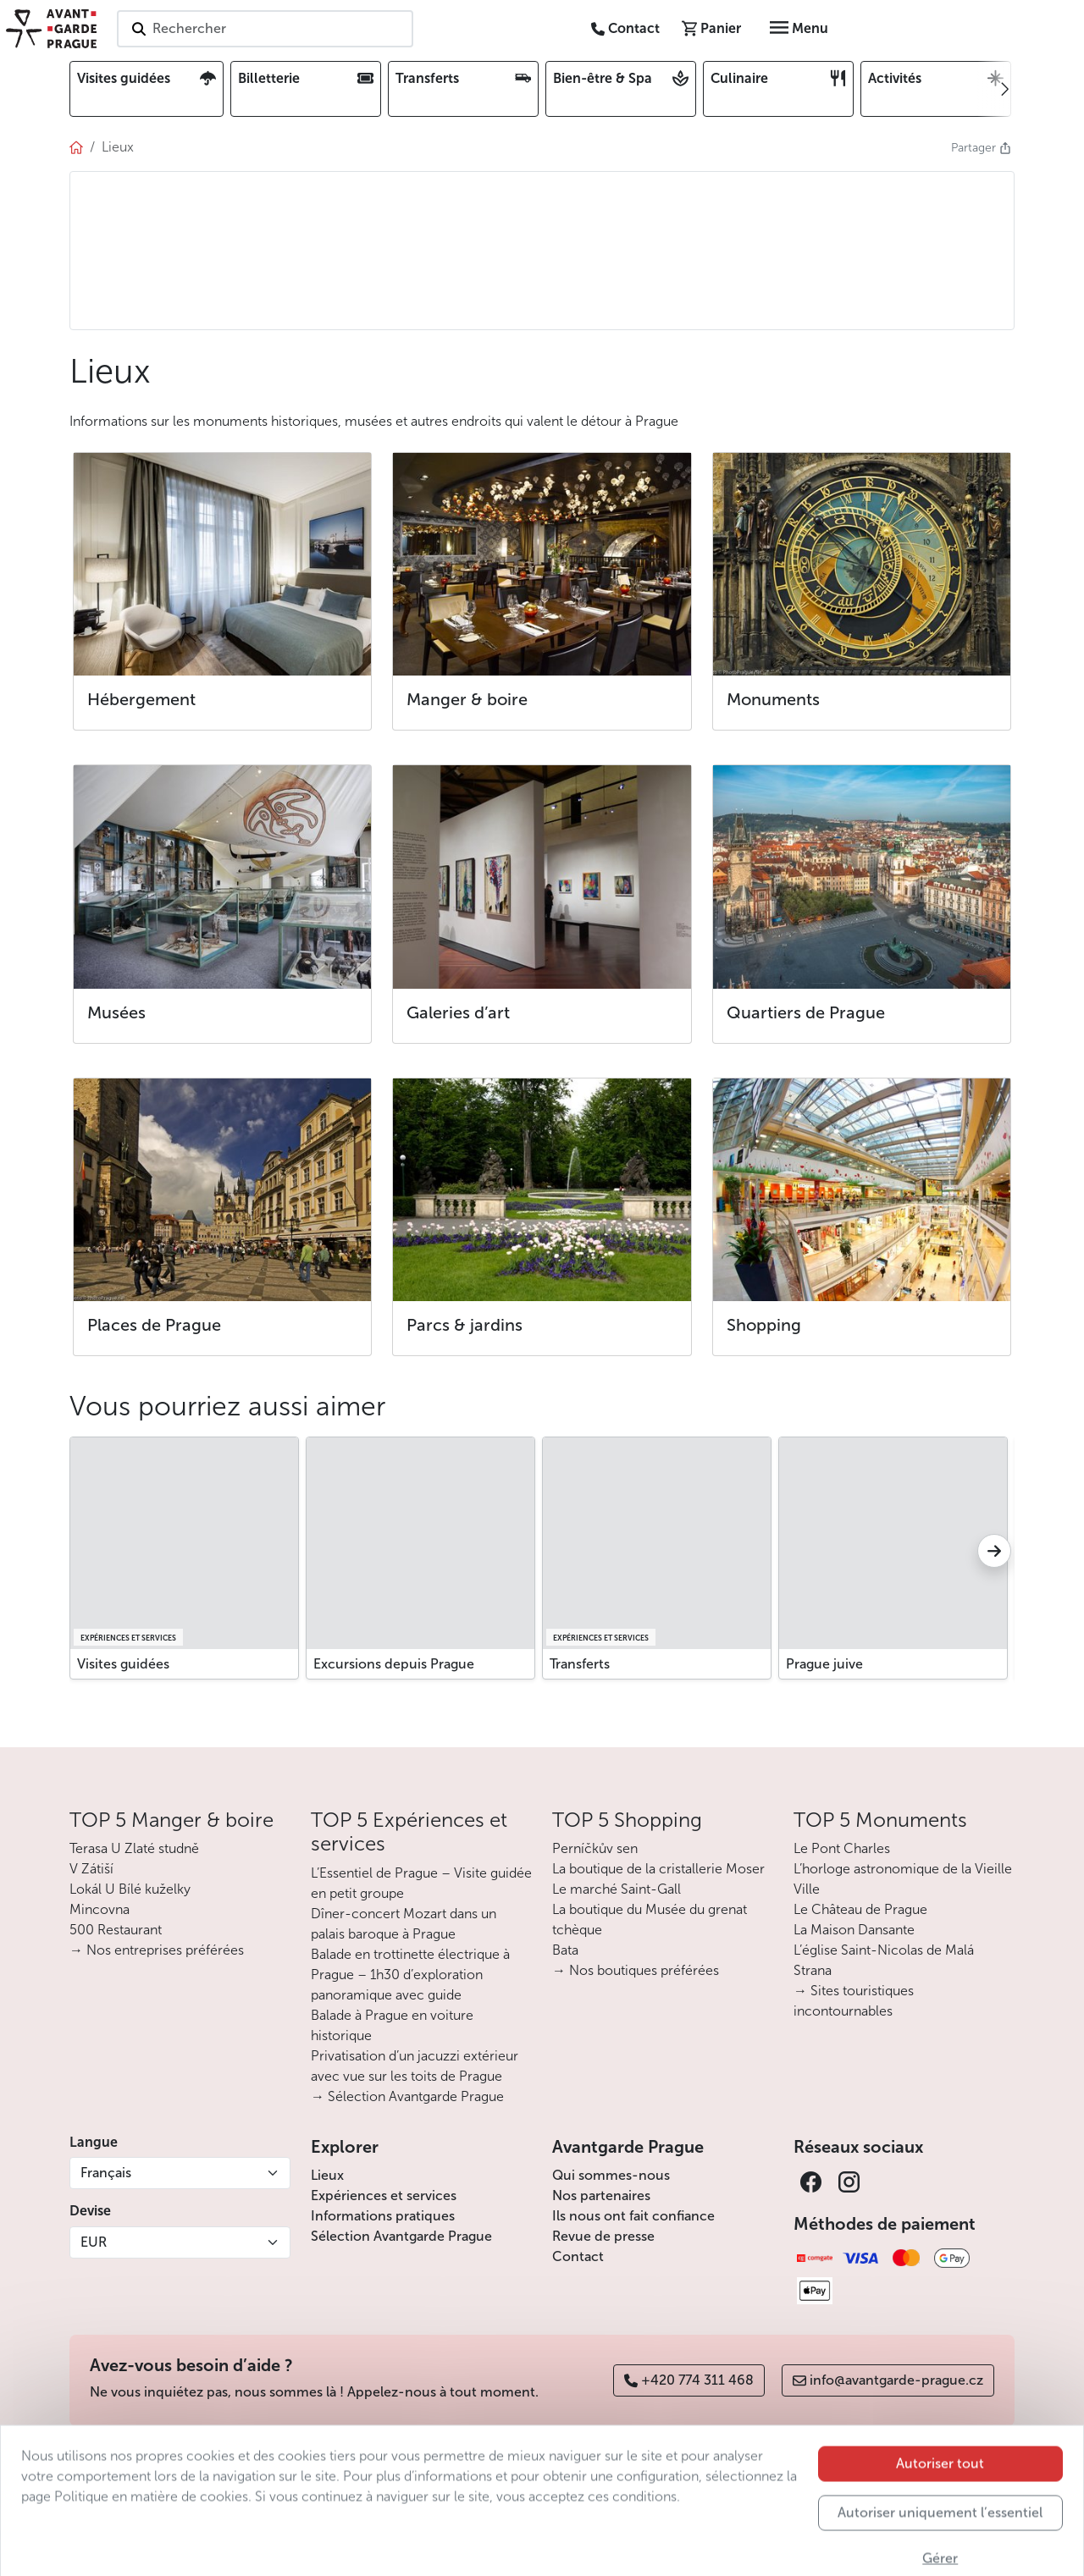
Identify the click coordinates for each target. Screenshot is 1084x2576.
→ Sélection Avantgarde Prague (407, 2096)
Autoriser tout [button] (940, 2508)
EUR (93, 2242)
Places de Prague (154, 1325)
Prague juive (824, 1664)
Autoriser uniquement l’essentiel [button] (940, 2557)
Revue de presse (603, 2236)
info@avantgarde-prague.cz (888, 2380)
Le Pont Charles (842, 1848)
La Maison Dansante (854, 1930)
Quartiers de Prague (806, 1012)
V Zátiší (91, 1869)
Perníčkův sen (595, 1848)
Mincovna (99, 1909)
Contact (578, 2256)
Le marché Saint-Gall (616, 1889)
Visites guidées (123, 1664)
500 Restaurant (115, 1930)
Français (105, 2173)
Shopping (764, 1325)
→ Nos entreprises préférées (156, 1950)
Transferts (580, 1664)
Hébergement (141, 699)
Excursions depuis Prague (393, 1664)
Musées (116, 1012)
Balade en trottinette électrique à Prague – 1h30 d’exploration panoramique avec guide (410, 1974)
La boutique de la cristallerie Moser (658, 1869)
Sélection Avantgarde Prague (401, 2236)
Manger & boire (467, 699)
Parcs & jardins (464, 1325)
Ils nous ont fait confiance (633, 2216)
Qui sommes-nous (611, 2175)
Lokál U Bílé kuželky (130, 1889)
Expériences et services (383, 2195)
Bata (565, 1950)
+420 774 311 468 (689, 2380)
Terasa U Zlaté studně (134, 1848)
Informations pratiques (383, 2216)
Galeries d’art (458, 1012)
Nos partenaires (601, 2195)
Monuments (773, 699)
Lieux (327, 2175)
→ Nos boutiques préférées (635, 1970)
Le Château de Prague (860, 1909)
